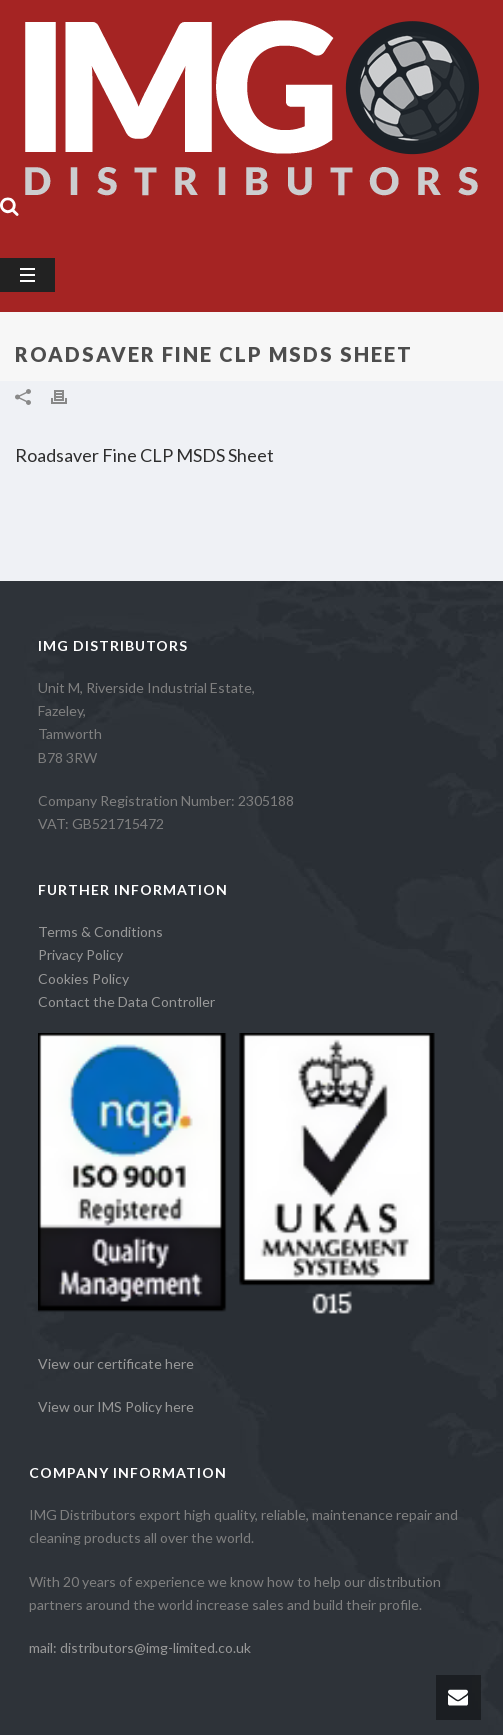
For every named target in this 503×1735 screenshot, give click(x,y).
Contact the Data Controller (126, 1001)
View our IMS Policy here (116, 1406)
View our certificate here (116, 1363)
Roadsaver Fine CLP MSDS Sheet (144, 455)
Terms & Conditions (100, 931)
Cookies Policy (83, 978)
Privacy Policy (80, 954)
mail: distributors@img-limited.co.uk (140, 1647)
